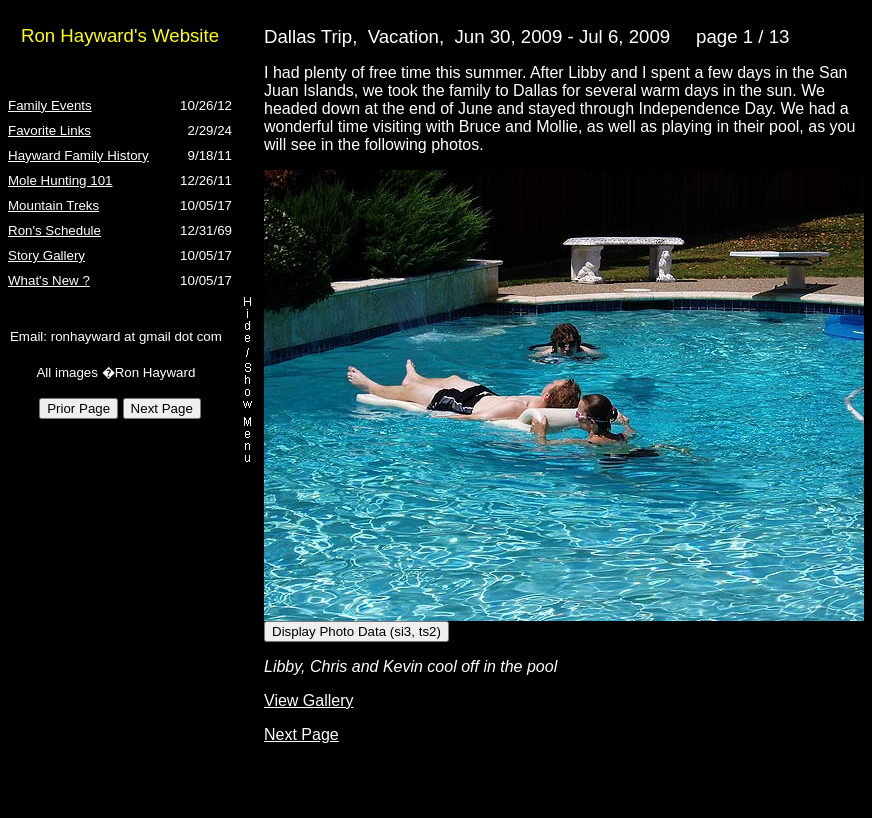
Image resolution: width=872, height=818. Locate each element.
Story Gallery (46, 255)
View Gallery (309, 700)
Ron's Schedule (54, 230)
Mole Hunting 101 (60, 180)
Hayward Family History (78, 155)
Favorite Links (49, 130)
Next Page (301, 734)
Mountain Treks (53, 205)
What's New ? (49, 280)
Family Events (50, 105)
